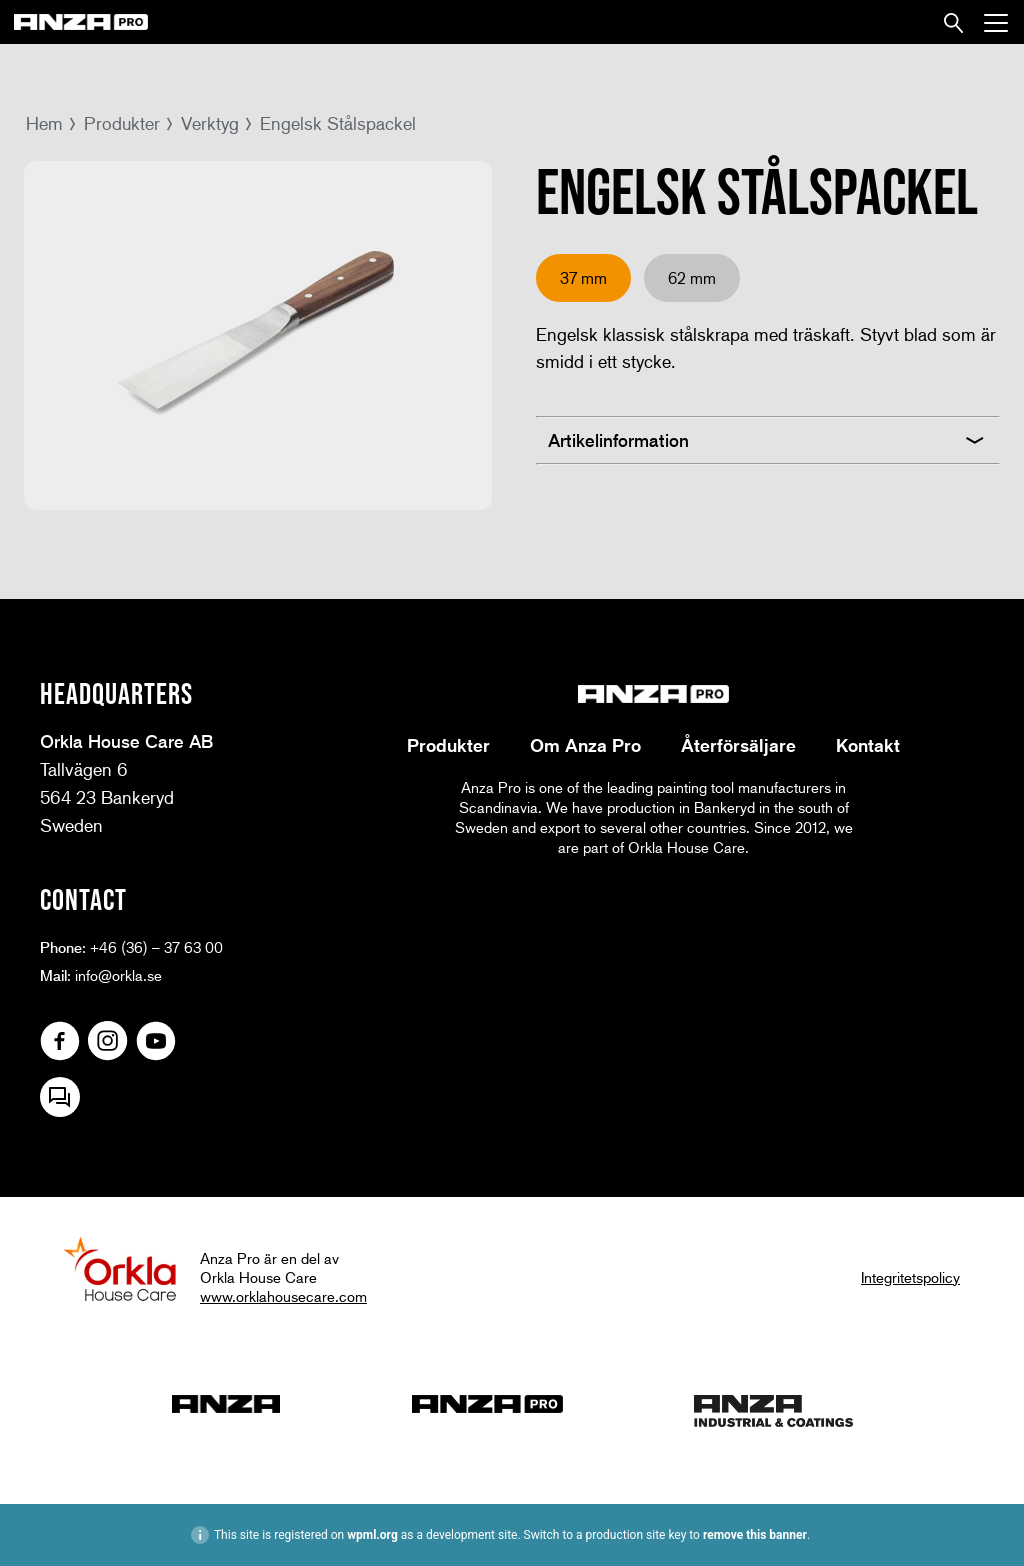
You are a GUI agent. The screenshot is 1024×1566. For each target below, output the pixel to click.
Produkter (122, 123)
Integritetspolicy (910, 1277)
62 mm (692, 277)
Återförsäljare (738, 745)
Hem (44, 123)
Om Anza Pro (585, 745)
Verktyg (210, 123)
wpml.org (372, 1535)
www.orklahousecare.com (283, 1296)
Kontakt (868, 745)
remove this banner (755, 1535)
